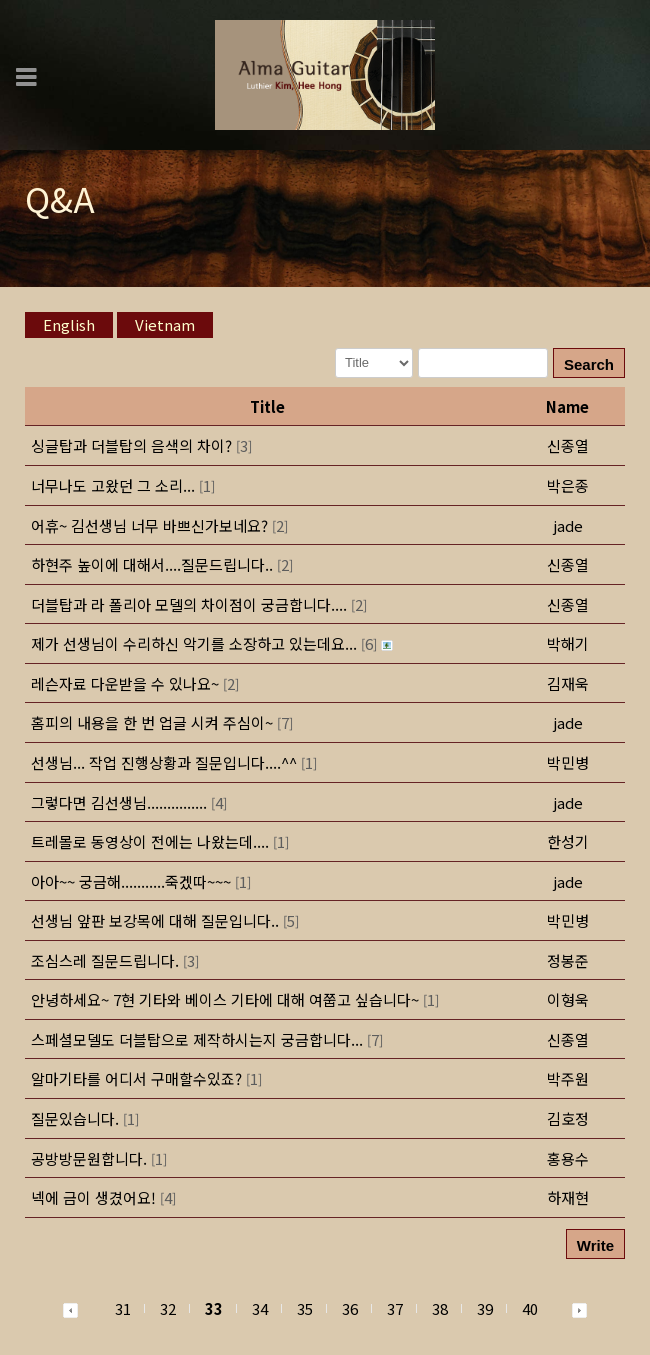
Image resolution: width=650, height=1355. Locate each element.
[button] (70, 1308)
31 (123, 1308)
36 (350, 1308)
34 (260, 1308)
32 (168, 1308)
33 (214, 1308)
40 (530, 1308)
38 (440, 1308)
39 (485, 1308)
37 (395, 1308)
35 (305, 1308)
